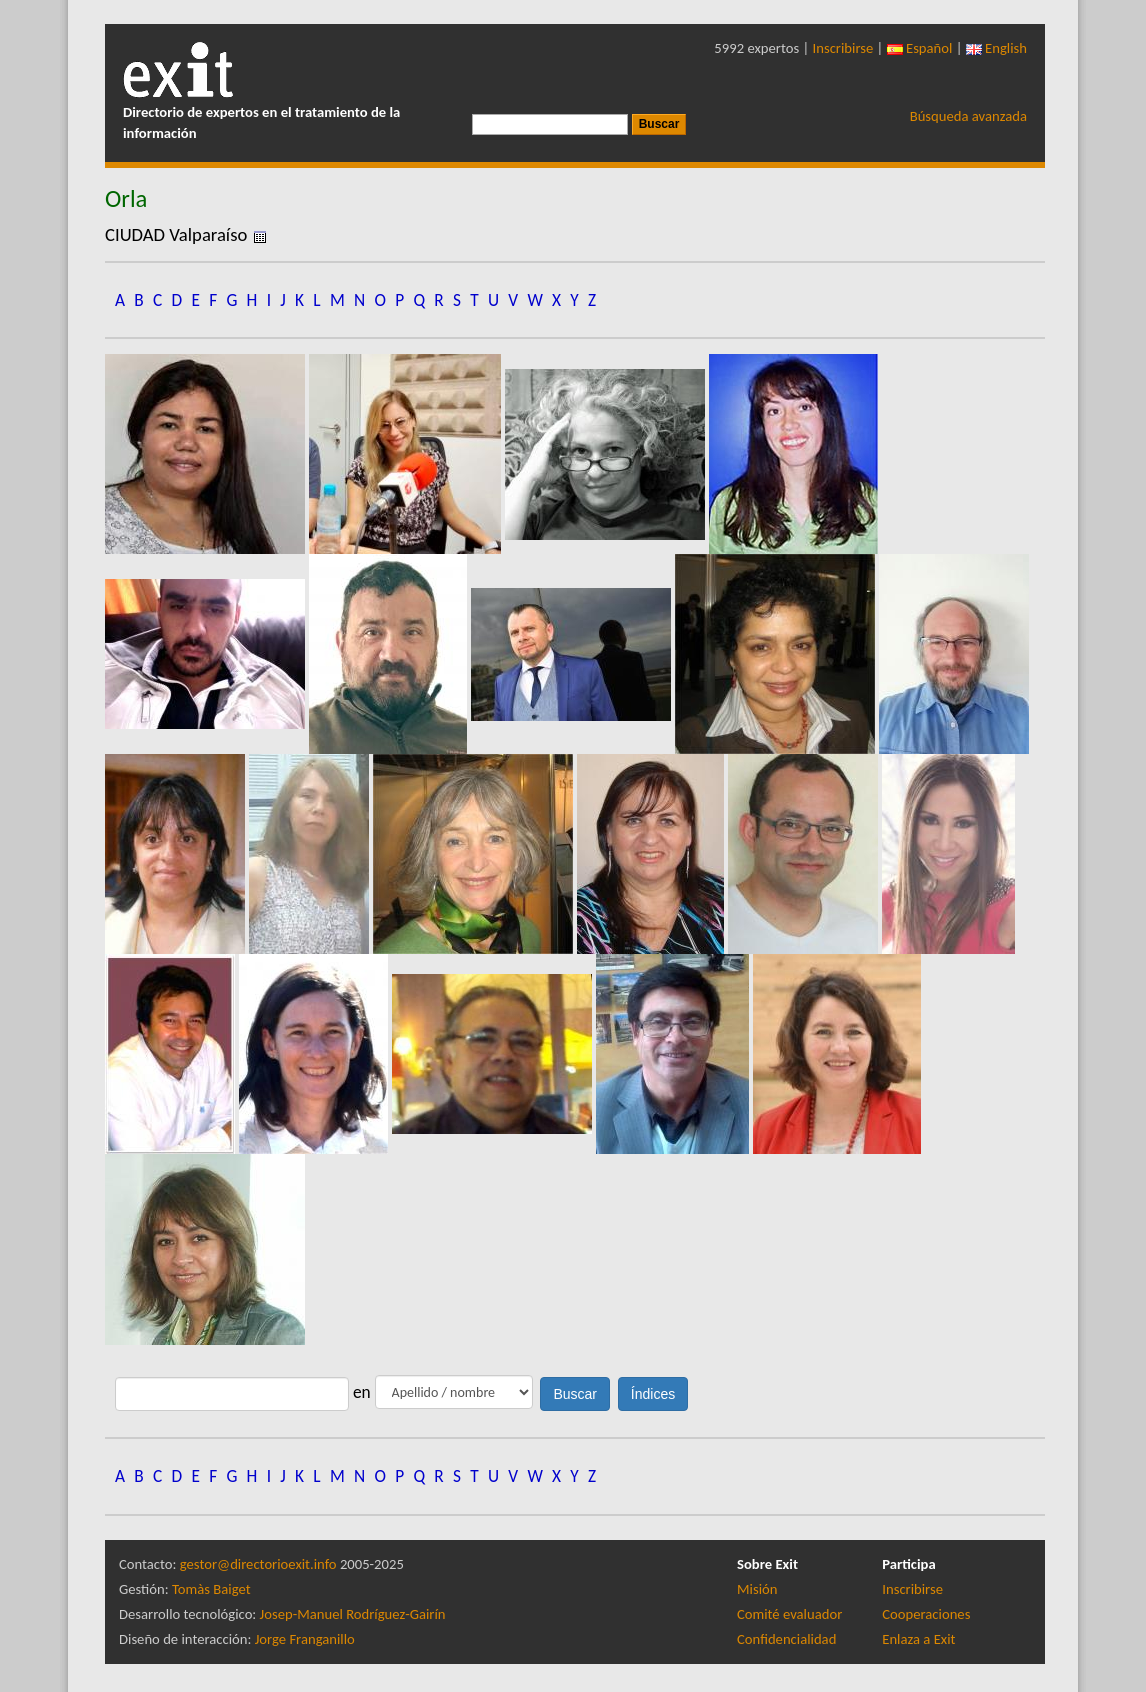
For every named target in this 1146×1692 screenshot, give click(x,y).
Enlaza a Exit (918, 1639)
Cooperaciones (926, 1614)
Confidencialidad (786, 1639)
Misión (757, 1589)
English (996, 48)
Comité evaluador (789, 1614)
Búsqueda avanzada (968, 116)
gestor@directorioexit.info (258, 1564)
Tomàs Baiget (211, 1589)
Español (920, 48)
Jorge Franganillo (305, 1639)
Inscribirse (843, 48)
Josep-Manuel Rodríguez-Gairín (353, 1614)
